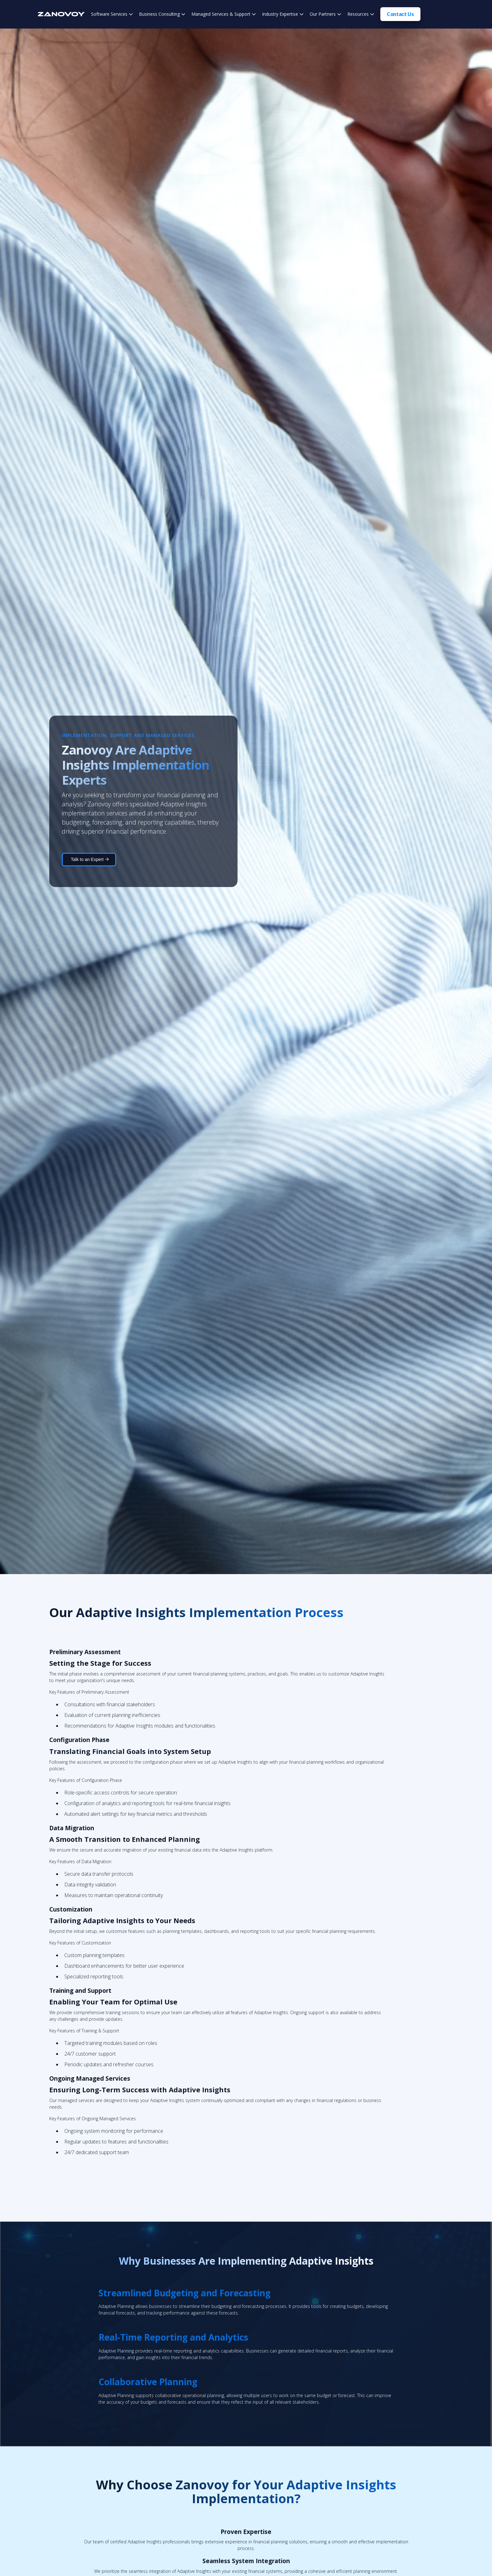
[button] (112, 14)
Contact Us (400, 14)
